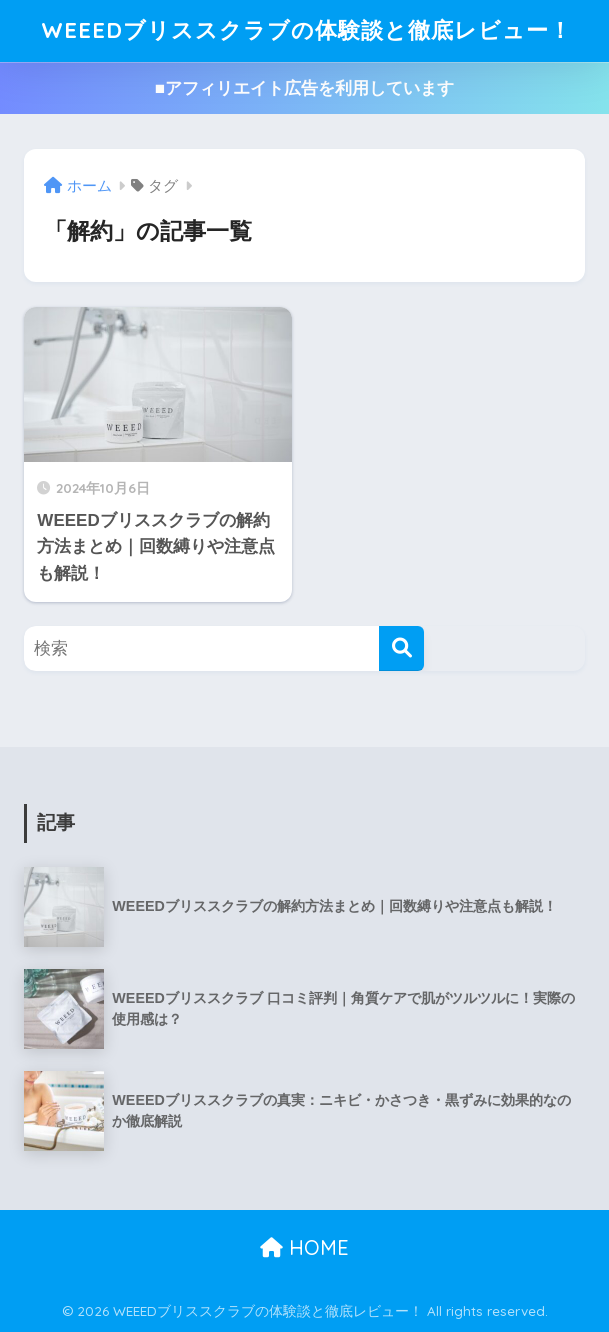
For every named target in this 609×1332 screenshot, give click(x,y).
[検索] (401, 648)
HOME (304, 1247)
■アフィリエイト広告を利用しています (304, 88)
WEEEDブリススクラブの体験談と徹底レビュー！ (307, 30)
